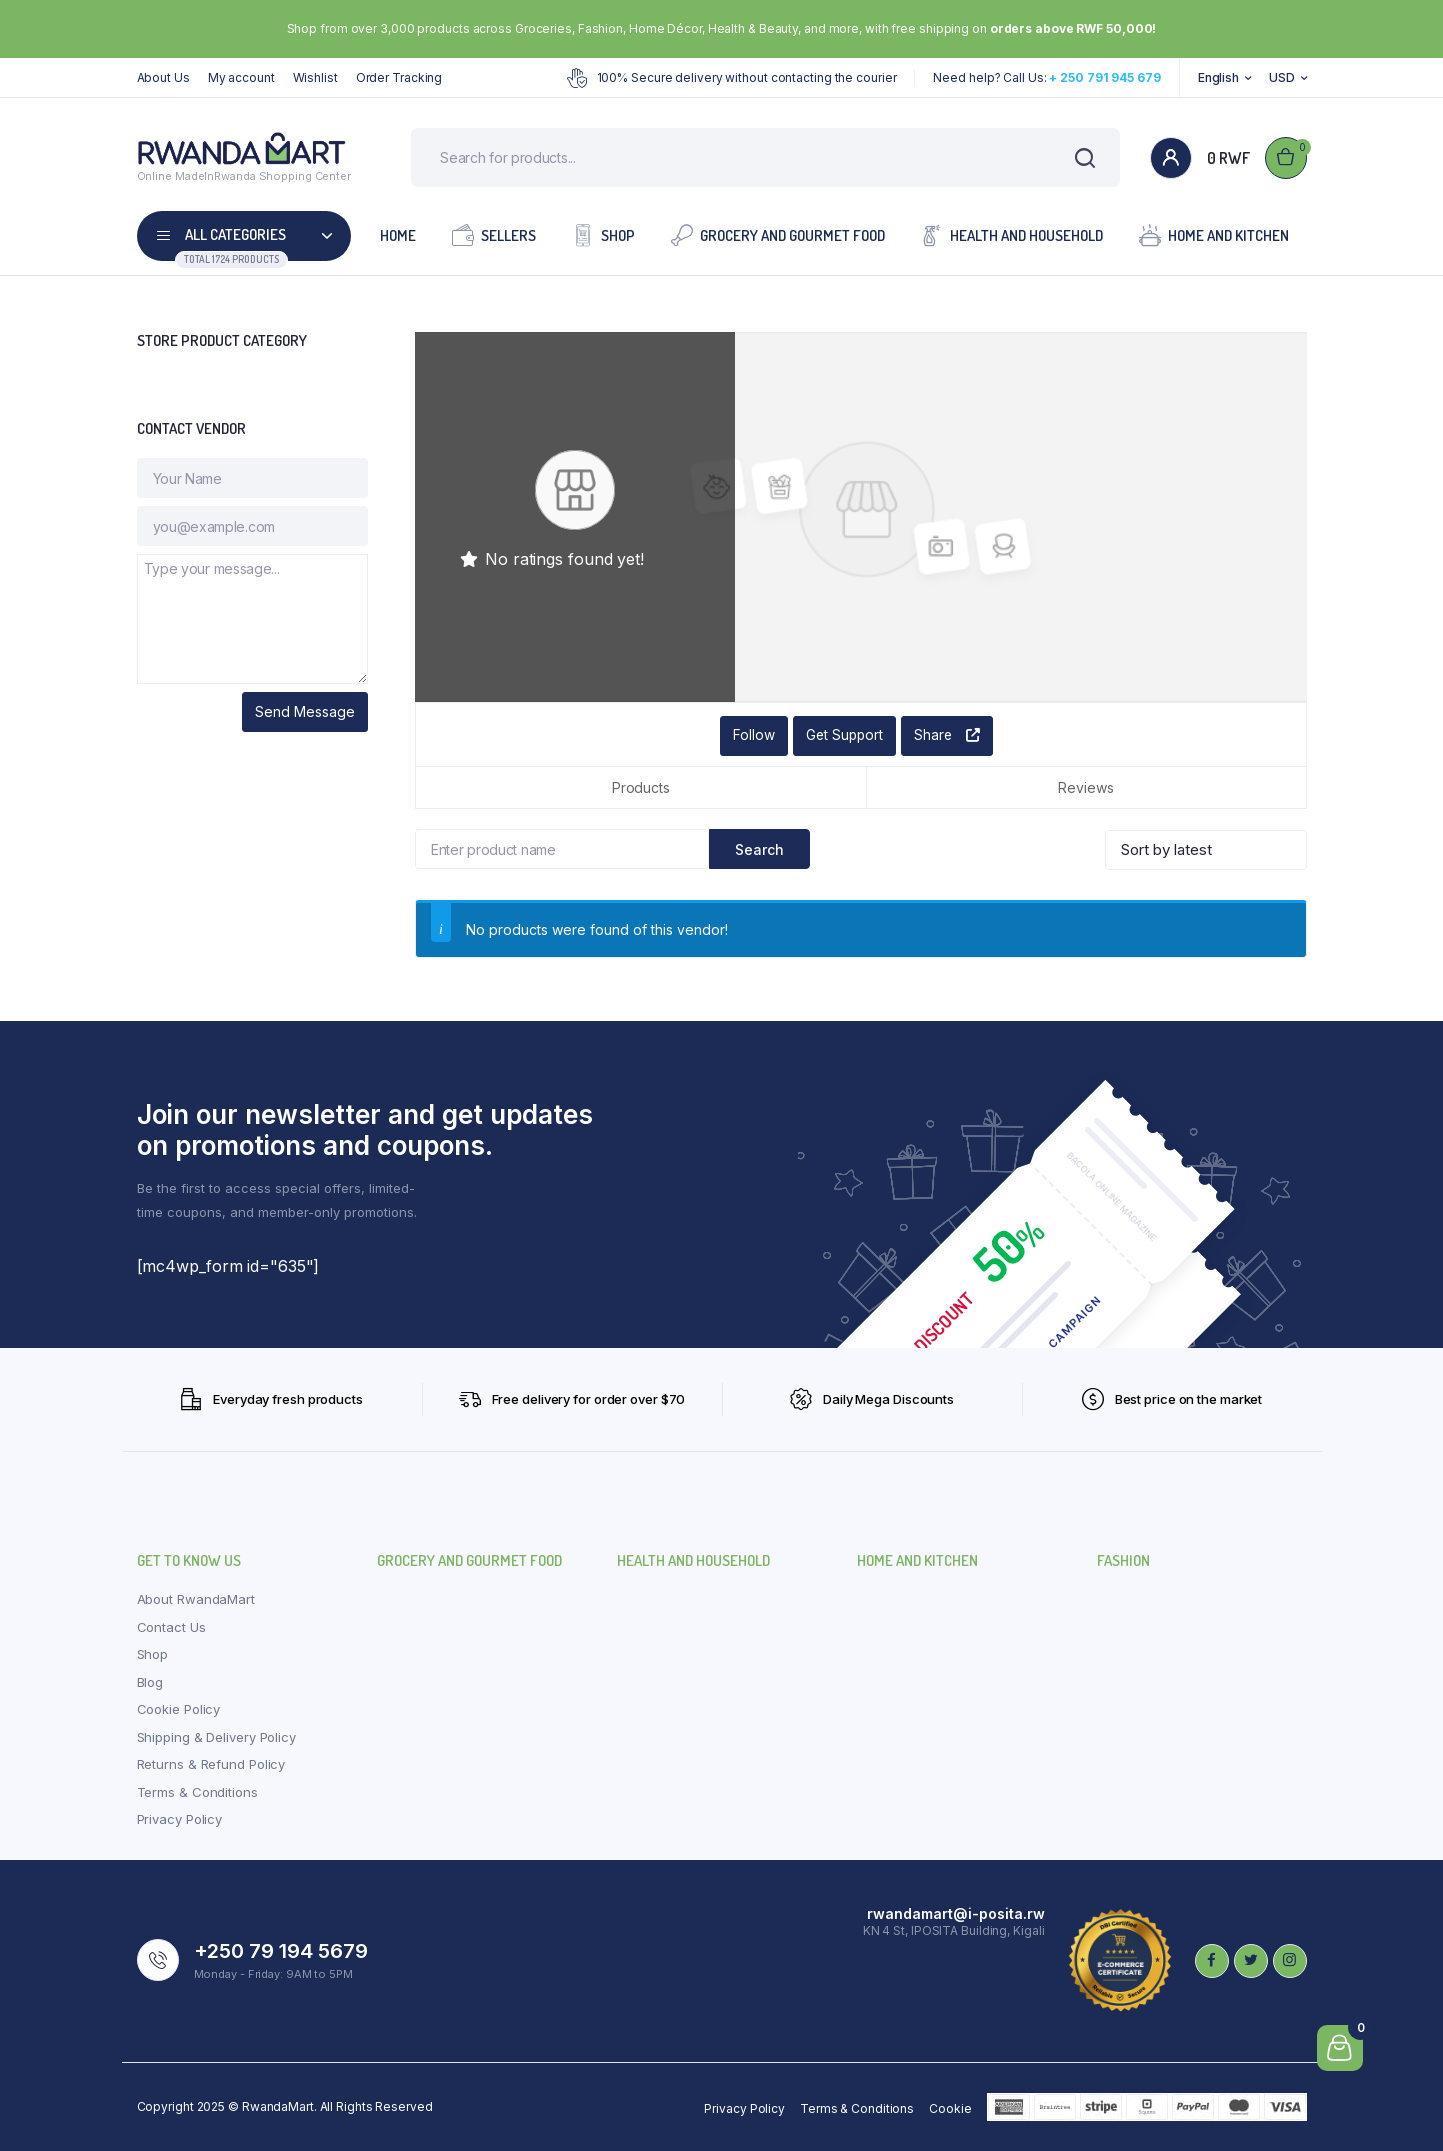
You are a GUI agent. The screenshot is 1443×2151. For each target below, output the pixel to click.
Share (947, 736)
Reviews (1085, 788)
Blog (150, 1682)
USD (1282, 77)
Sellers (494, 235)
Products (641, 788)
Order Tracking (399, 77)
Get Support (843, 736)
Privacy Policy (180, 1820)
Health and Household (1012, 235)
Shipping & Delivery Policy (216, 1737)
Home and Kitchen (1214, 235)
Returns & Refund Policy (211, 1765)
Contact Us (171, 1627)
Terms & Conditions (197, 1792)
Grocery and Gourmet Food (778, 235)
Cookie (950, 2108)
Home (398, 236)
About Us (163, 77)
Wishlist (315, 77)
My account (241, 77)
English (1218, 77)
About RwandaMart (196, 1600)
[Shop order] (1206, 850)
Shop (603, 235)
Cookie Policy (179, 1710)
